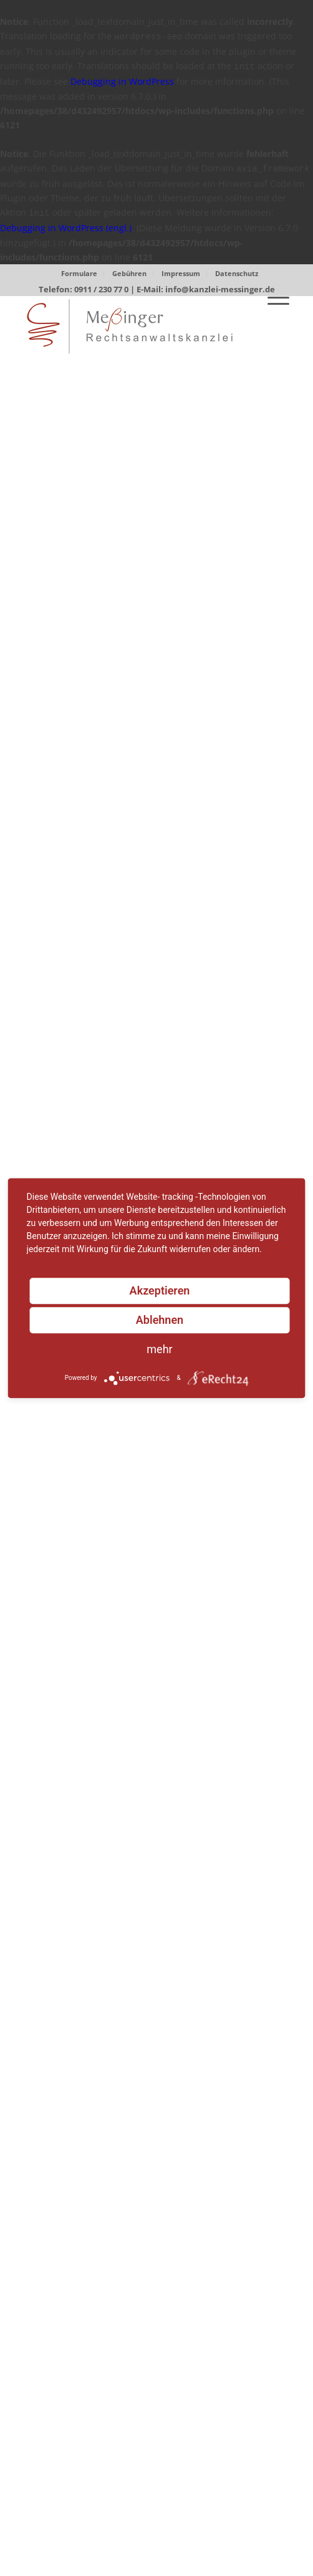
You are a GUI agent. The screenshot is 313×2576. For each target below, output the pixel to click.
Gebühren (129, 273)
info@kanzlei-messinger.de (220, 289)
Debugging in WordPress (122, 81)
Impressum (180, 273)
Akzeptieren (160, 1290)
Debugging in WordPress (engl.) (66, 228)
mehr (159, 1349)
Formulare (79, 273)
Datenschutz (236, 273)
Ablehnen (159, 1319)
